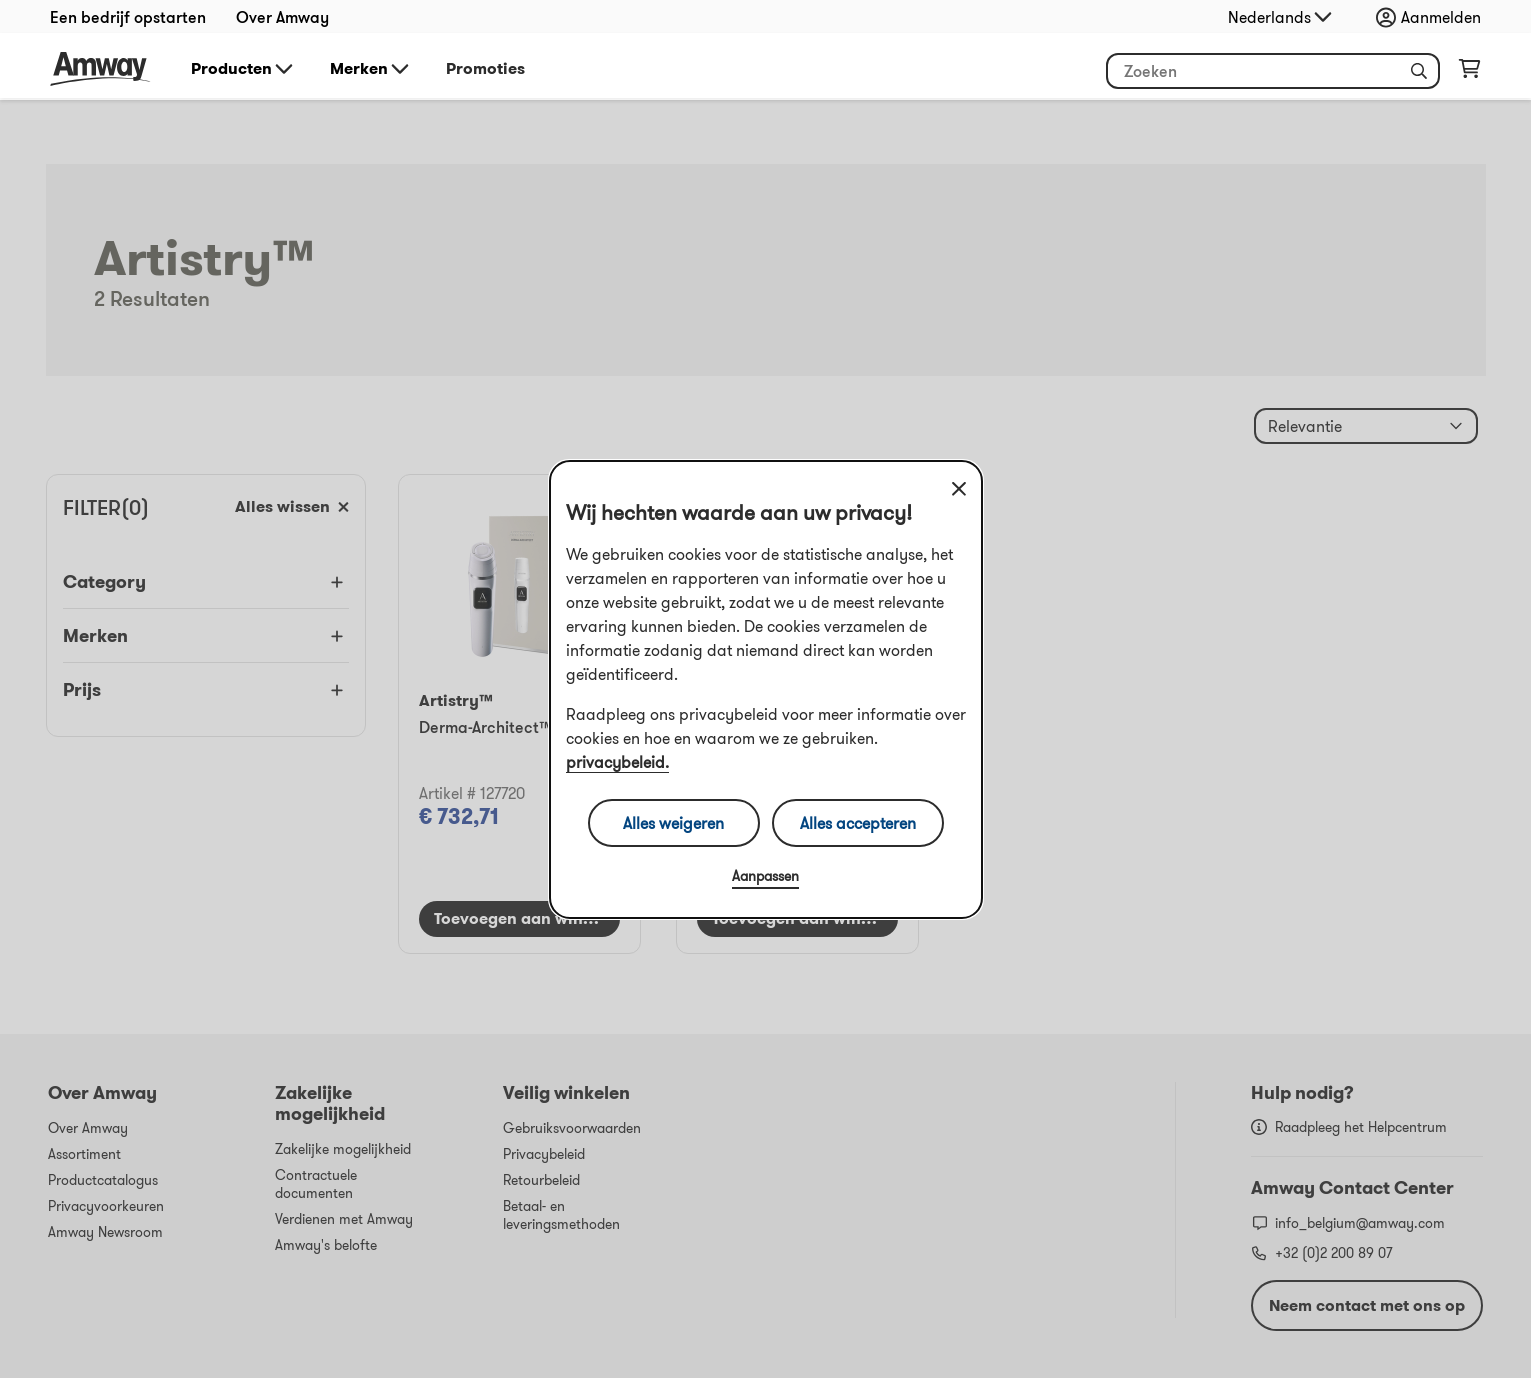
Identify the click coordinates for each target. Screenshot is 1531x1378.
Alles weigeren (673, 823)
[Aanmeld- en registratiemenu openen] (1433, 17)
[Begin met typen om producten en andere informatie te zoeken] (1273, 71)
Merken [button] (371, 69)
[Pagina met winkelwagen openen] (1469, 73)
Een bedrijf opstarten (128, 17)
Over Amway (282, 17)
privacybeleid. (617, 762)
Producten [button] (243, 69)
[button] (1419, 71)
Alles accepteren (858, 823)
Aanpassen (765, 876)
